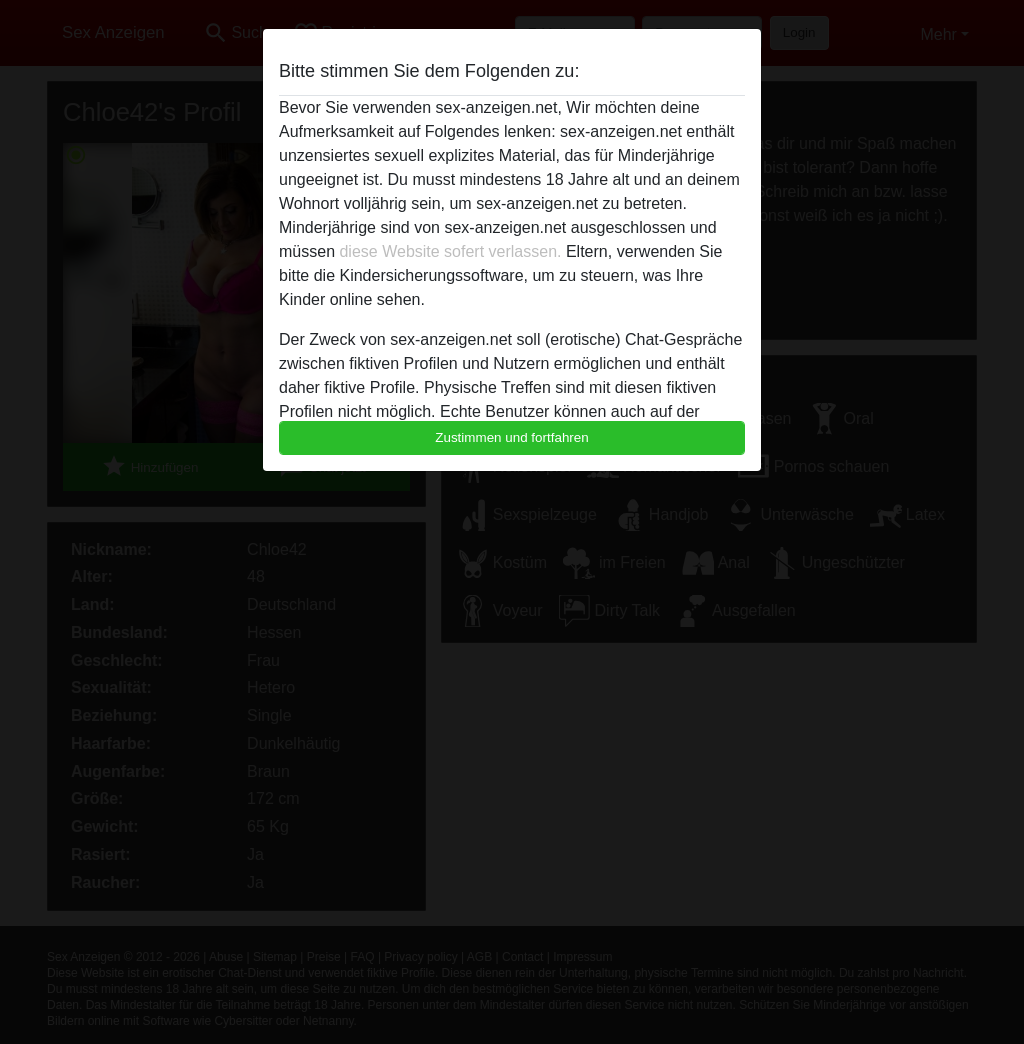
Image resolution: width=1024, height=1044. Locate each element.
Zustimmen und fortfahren (512, 437)
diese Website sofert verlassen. (450, 251)
